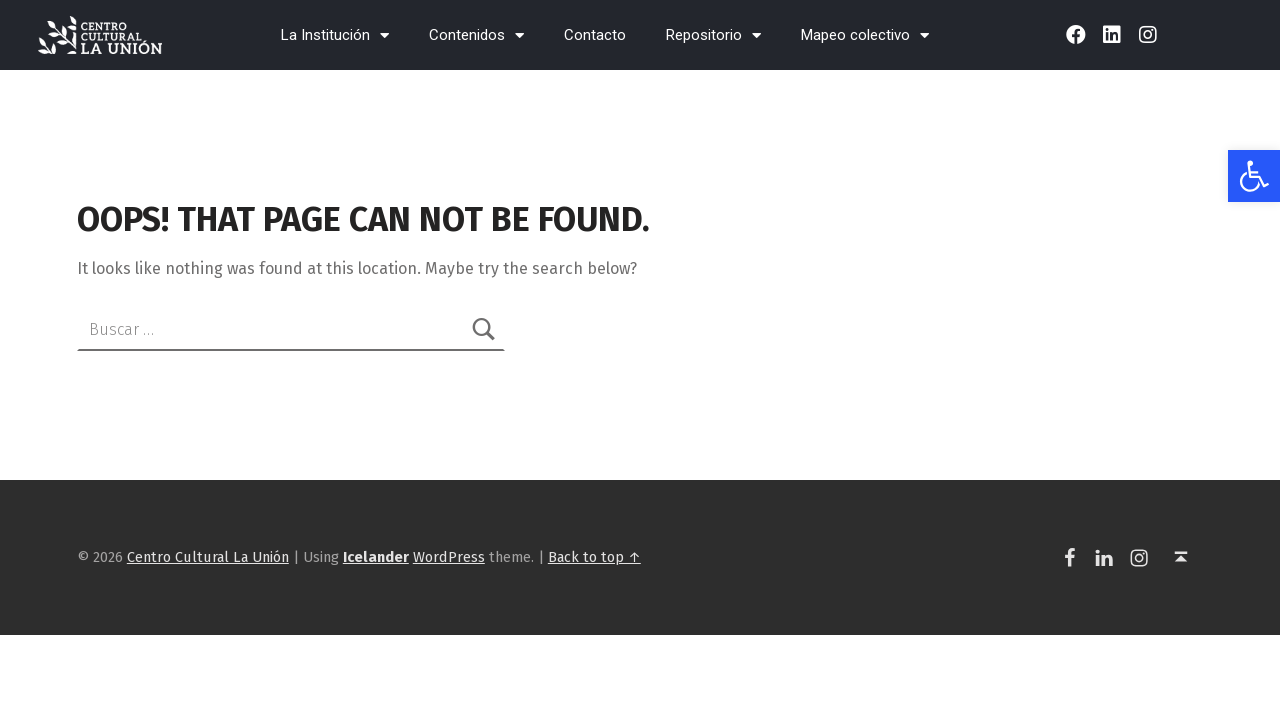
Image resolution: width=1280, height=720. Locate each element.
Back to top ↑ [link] (594, 557)
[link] (1254, 176)
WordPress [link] (449, 557)
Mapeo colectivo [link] (865, 35)
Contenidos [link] (476, 35)
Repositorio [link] (713, 35)
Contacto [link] (595, 35)
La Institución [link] (335, 35)
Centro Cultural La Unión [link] (208, 557)
